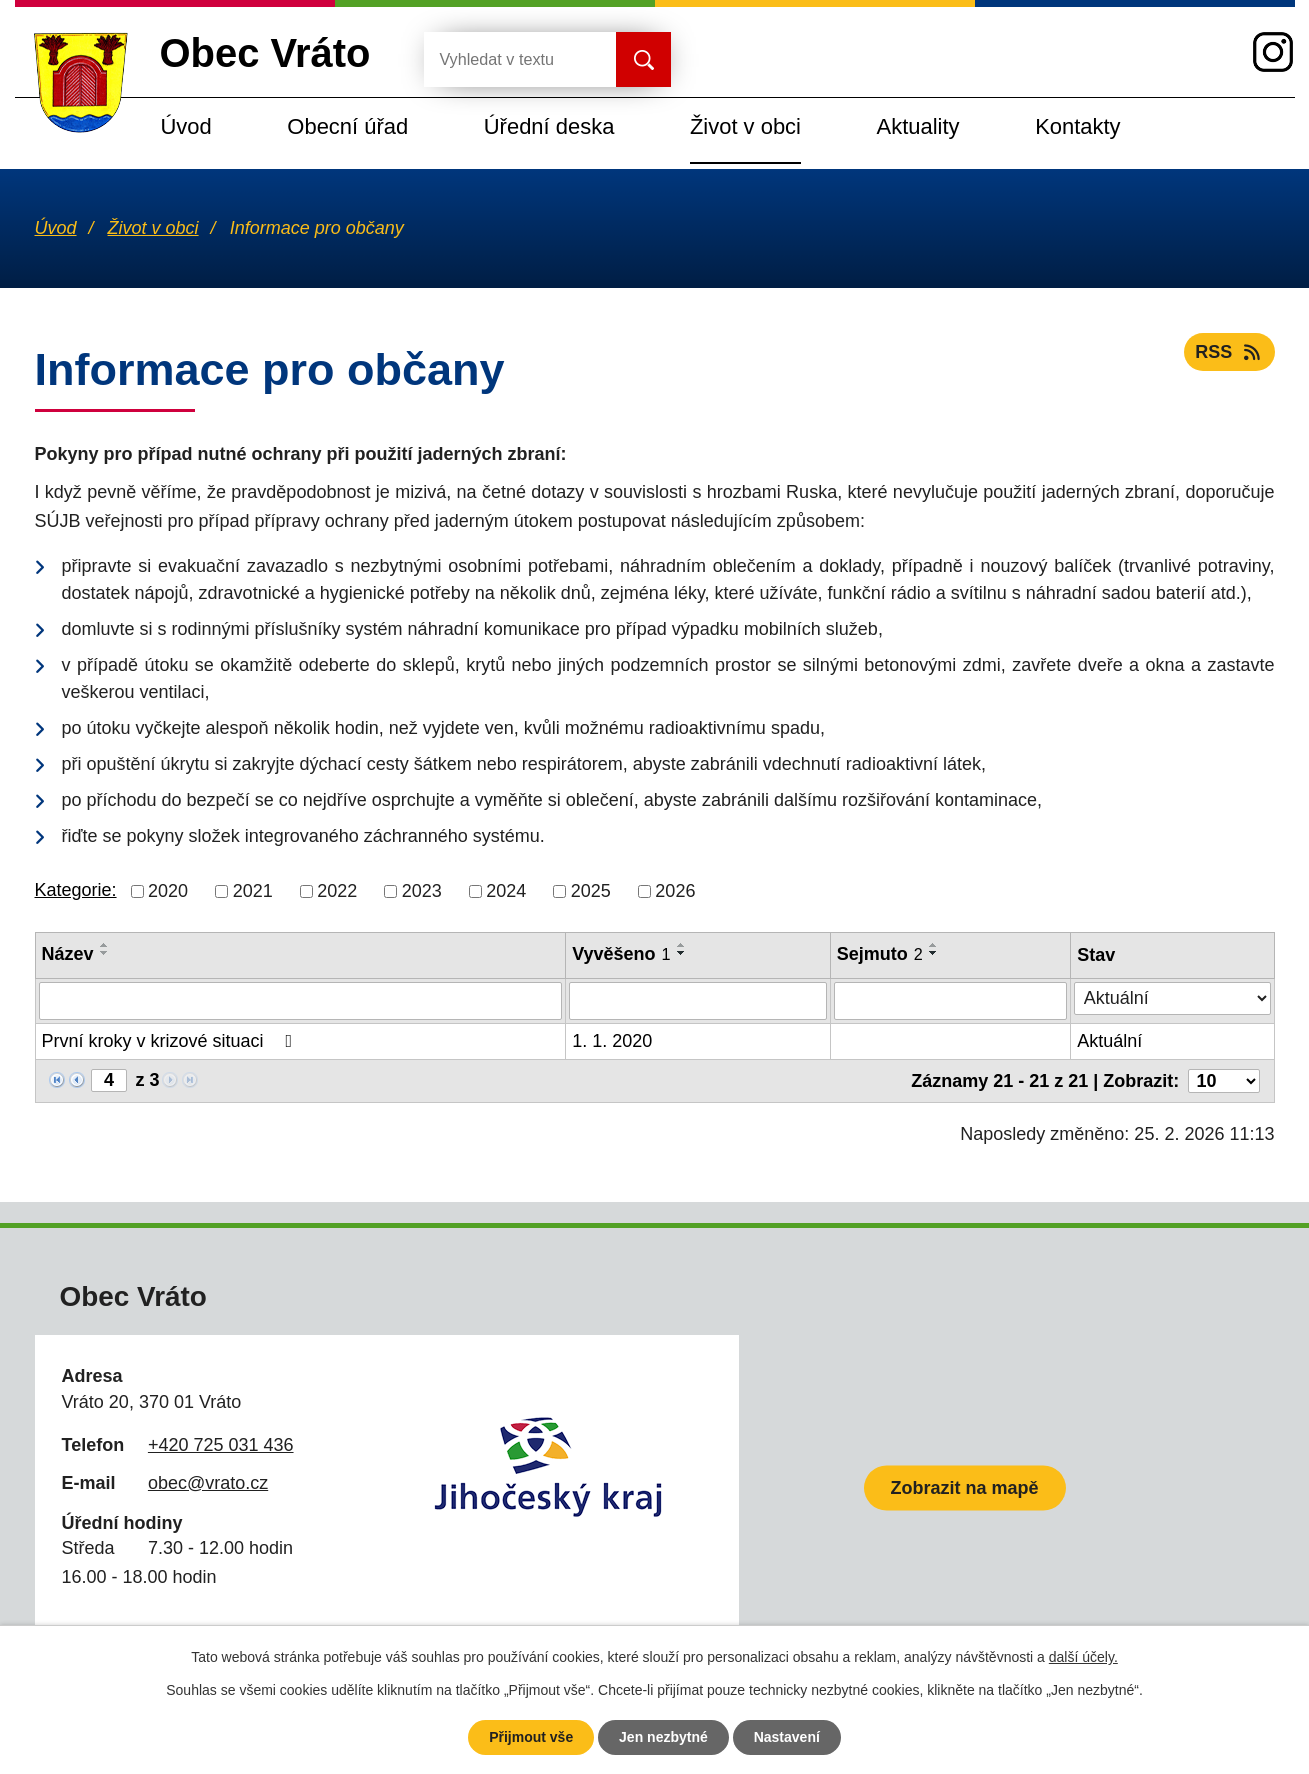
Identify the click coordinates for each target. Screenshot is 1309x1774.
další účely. (1083, 1657)
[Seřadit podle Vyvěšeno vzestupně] (682, 945)
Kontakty (1077, 126)
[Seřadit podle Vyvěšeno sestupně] (682, 953)
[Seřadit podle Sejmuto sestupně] (934, 953)
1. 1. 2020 (612, 1041)
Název (68, 954)
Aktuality (918, 126)
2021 (253, 891)
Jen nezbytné (663, 1737)
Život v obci (745, 126)
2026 (675, 891)
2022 (337, 891)
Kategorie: (76, 890)
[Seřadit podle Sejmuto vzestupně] (934, 945)
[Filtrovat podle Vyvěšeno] (698, 1001)
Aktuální (1109, 1041)
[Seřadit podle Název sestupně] (105, 953)
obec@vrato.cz (208, 1483)
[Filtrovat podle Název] (301, 1001)
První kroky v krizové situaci (171, 1041)
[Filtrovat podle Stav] (1172, 998)
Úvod (186, 126)
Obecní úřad (347, 126)
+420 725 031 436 (221, 1445)
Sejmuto (880, 954)
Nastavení (787, 1737)
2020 (168, 891)
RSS (1229, 352)
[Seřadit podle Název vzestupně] (105, 945)
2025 (591, 891)
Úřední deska (549, 126)
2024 (506, 891)
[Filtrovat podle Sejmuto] (950, 1001)
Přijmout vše (531, 1737)
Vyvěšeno (621, 954)
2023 (422, 891)
